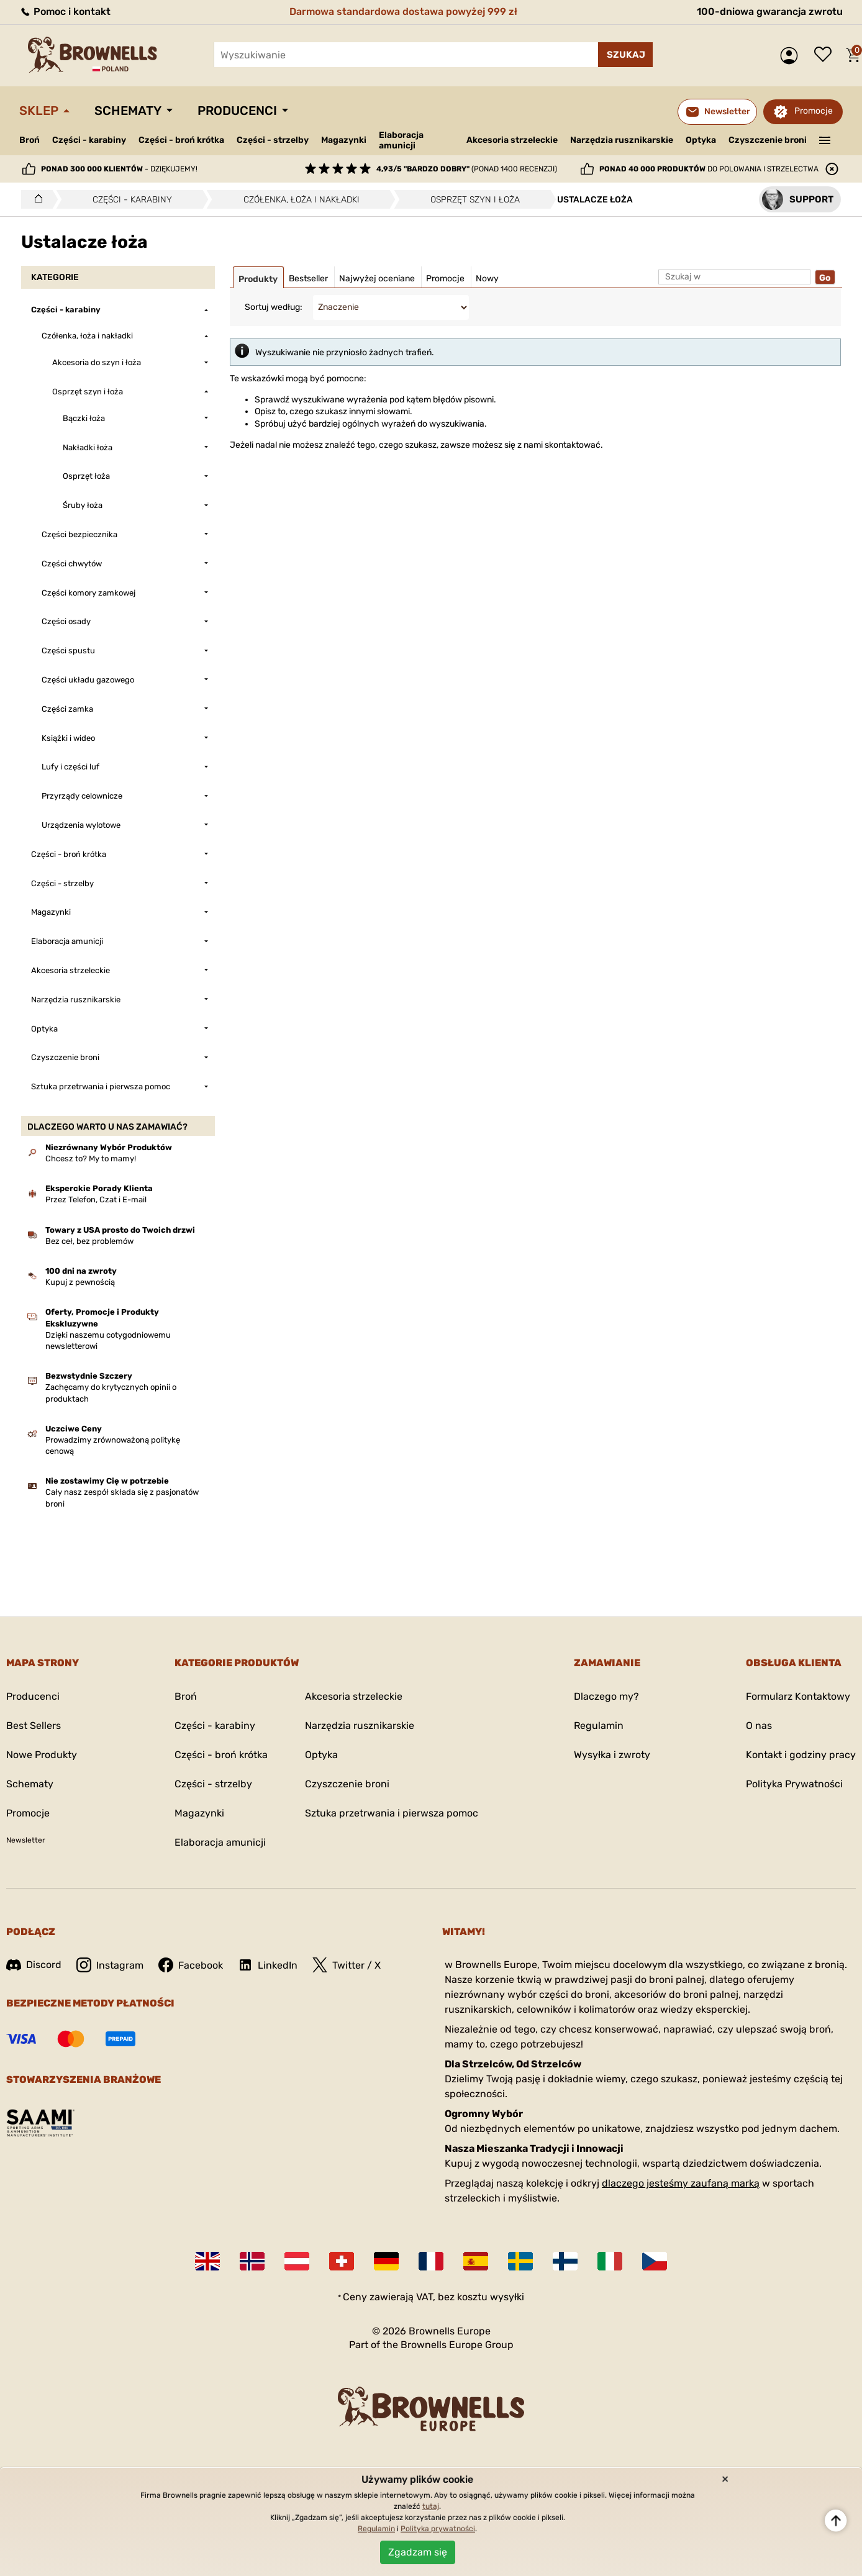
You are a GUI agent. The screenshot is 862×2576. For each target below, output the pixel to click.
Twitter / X (346, 1964)
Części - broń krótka (181, 140)
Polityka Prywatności (794, 1784)
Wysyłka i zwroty (612, 1755)
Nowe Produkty (41, 1755)
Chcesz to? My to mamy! (90, 1158)
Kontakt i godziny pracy (801, 1755)
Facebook (190, 1964)
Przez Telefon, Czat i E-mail (96, 1199)
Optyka (701, 140)
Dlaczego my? (606, 1696)
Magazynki (343, 140)
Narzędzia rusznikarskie (621, 140)
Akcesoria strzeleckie (512, 140)
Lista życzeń (826, 55)
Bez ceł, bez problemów (89, 1241)
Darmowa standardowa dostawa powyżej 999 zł (403, 11)
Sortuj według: (273, 307)
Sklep (38, 110)
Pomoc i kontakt (65, 11)
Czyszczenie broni (767, 140)
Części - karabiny (89, 140)
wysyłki (507, 2297)
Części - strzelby (273, 140)
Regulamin (599, 1725)
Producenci (237, 110)
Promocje (813, 111)
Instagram (109, 1964)
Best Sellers (33, 1725)
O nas (759, 1725)
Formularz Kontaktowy (798, 1696)
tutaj (430, 2506)
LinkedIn (267, 1964)
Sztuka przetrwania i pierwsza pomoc (391, 1813)
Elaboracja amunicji (401, 140)
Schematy (127, 110)
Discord (33, 1965)
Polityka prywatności (438, 2528)
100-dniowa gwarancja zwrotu (770, 11)
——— (825, 139)
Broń (29, 140)
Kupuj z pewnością (80, 1282)
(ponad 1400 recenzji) (466, 169)
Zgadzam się (417, 2552)
